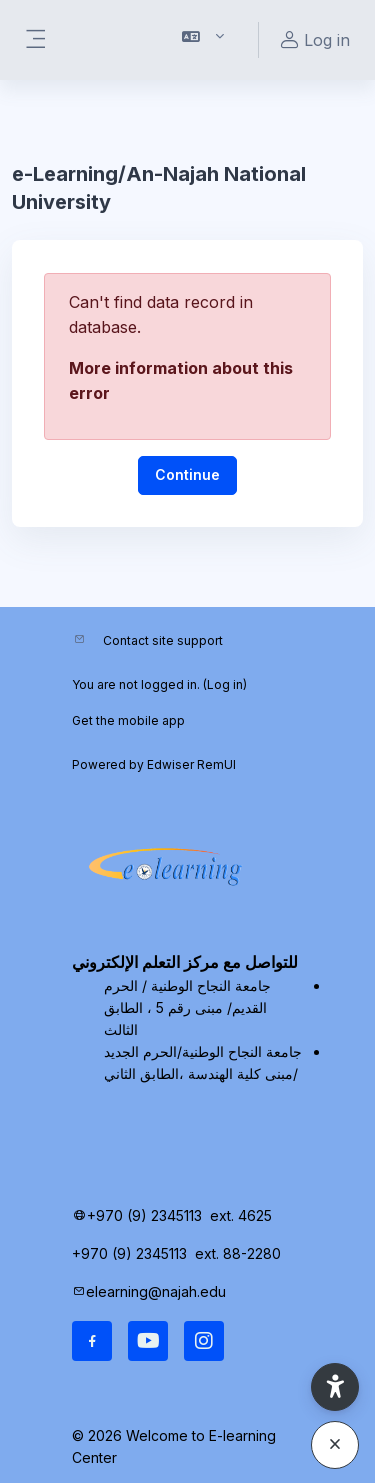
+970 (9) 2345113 (144, 1215)
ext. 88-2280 (240, 1253)
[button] (203, 40)
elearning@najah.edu (156, 1291)
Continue (187, 474)
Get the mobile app (128, 720)
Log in (225, 684)
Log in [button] (312, 40)
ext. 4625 (243, 1215)
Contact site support (163, 640)
